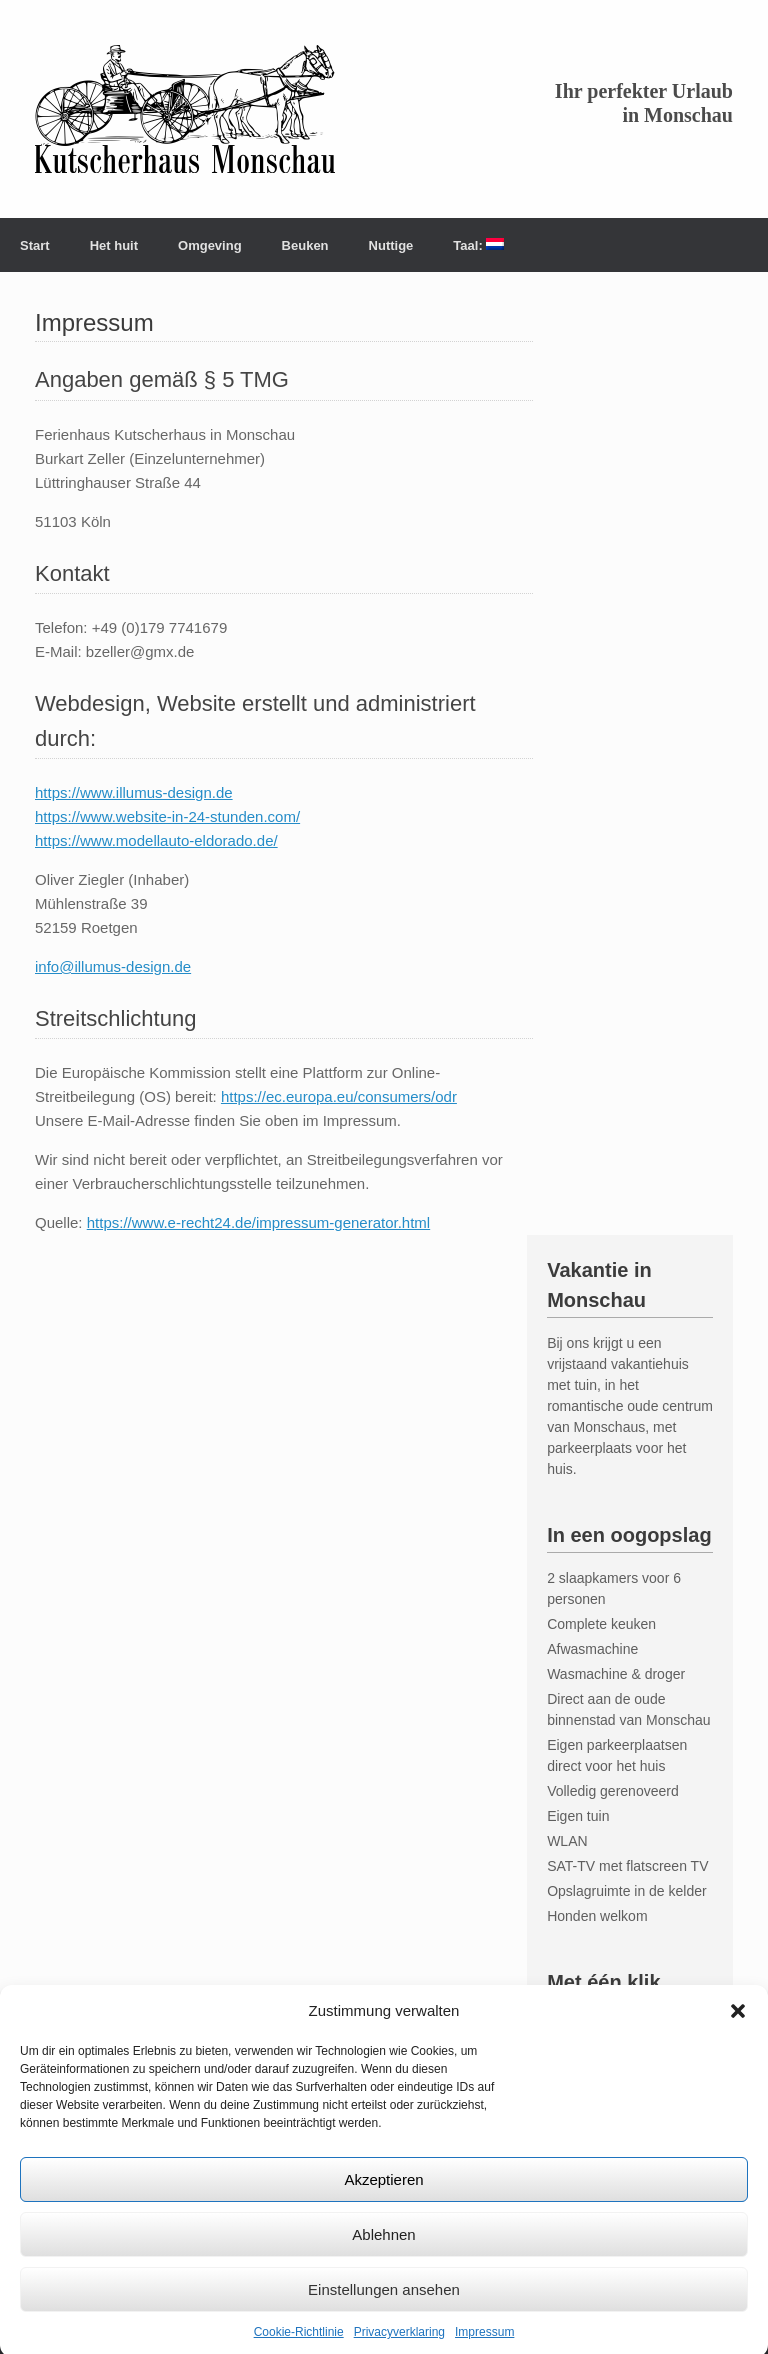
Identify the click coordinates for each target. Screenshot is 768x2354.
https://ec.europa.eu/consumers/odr (339, 1096)
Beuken (305, 245)
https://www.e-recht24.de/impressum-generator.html (258, 1222)
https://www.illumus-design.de (134, 792)
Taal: (478, 245)
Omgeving (210, 245)
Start (35, 245)
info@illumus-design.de (113, 966)
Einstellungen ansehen (384, 2310)
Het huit (114, 245)
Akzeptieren (383, 2200)
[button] (738, 2032)
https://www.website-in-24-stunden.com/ (167, 816)
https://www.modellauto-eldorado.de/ (156, 840)
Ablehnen (383, 2255)
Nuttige (391, 245)
